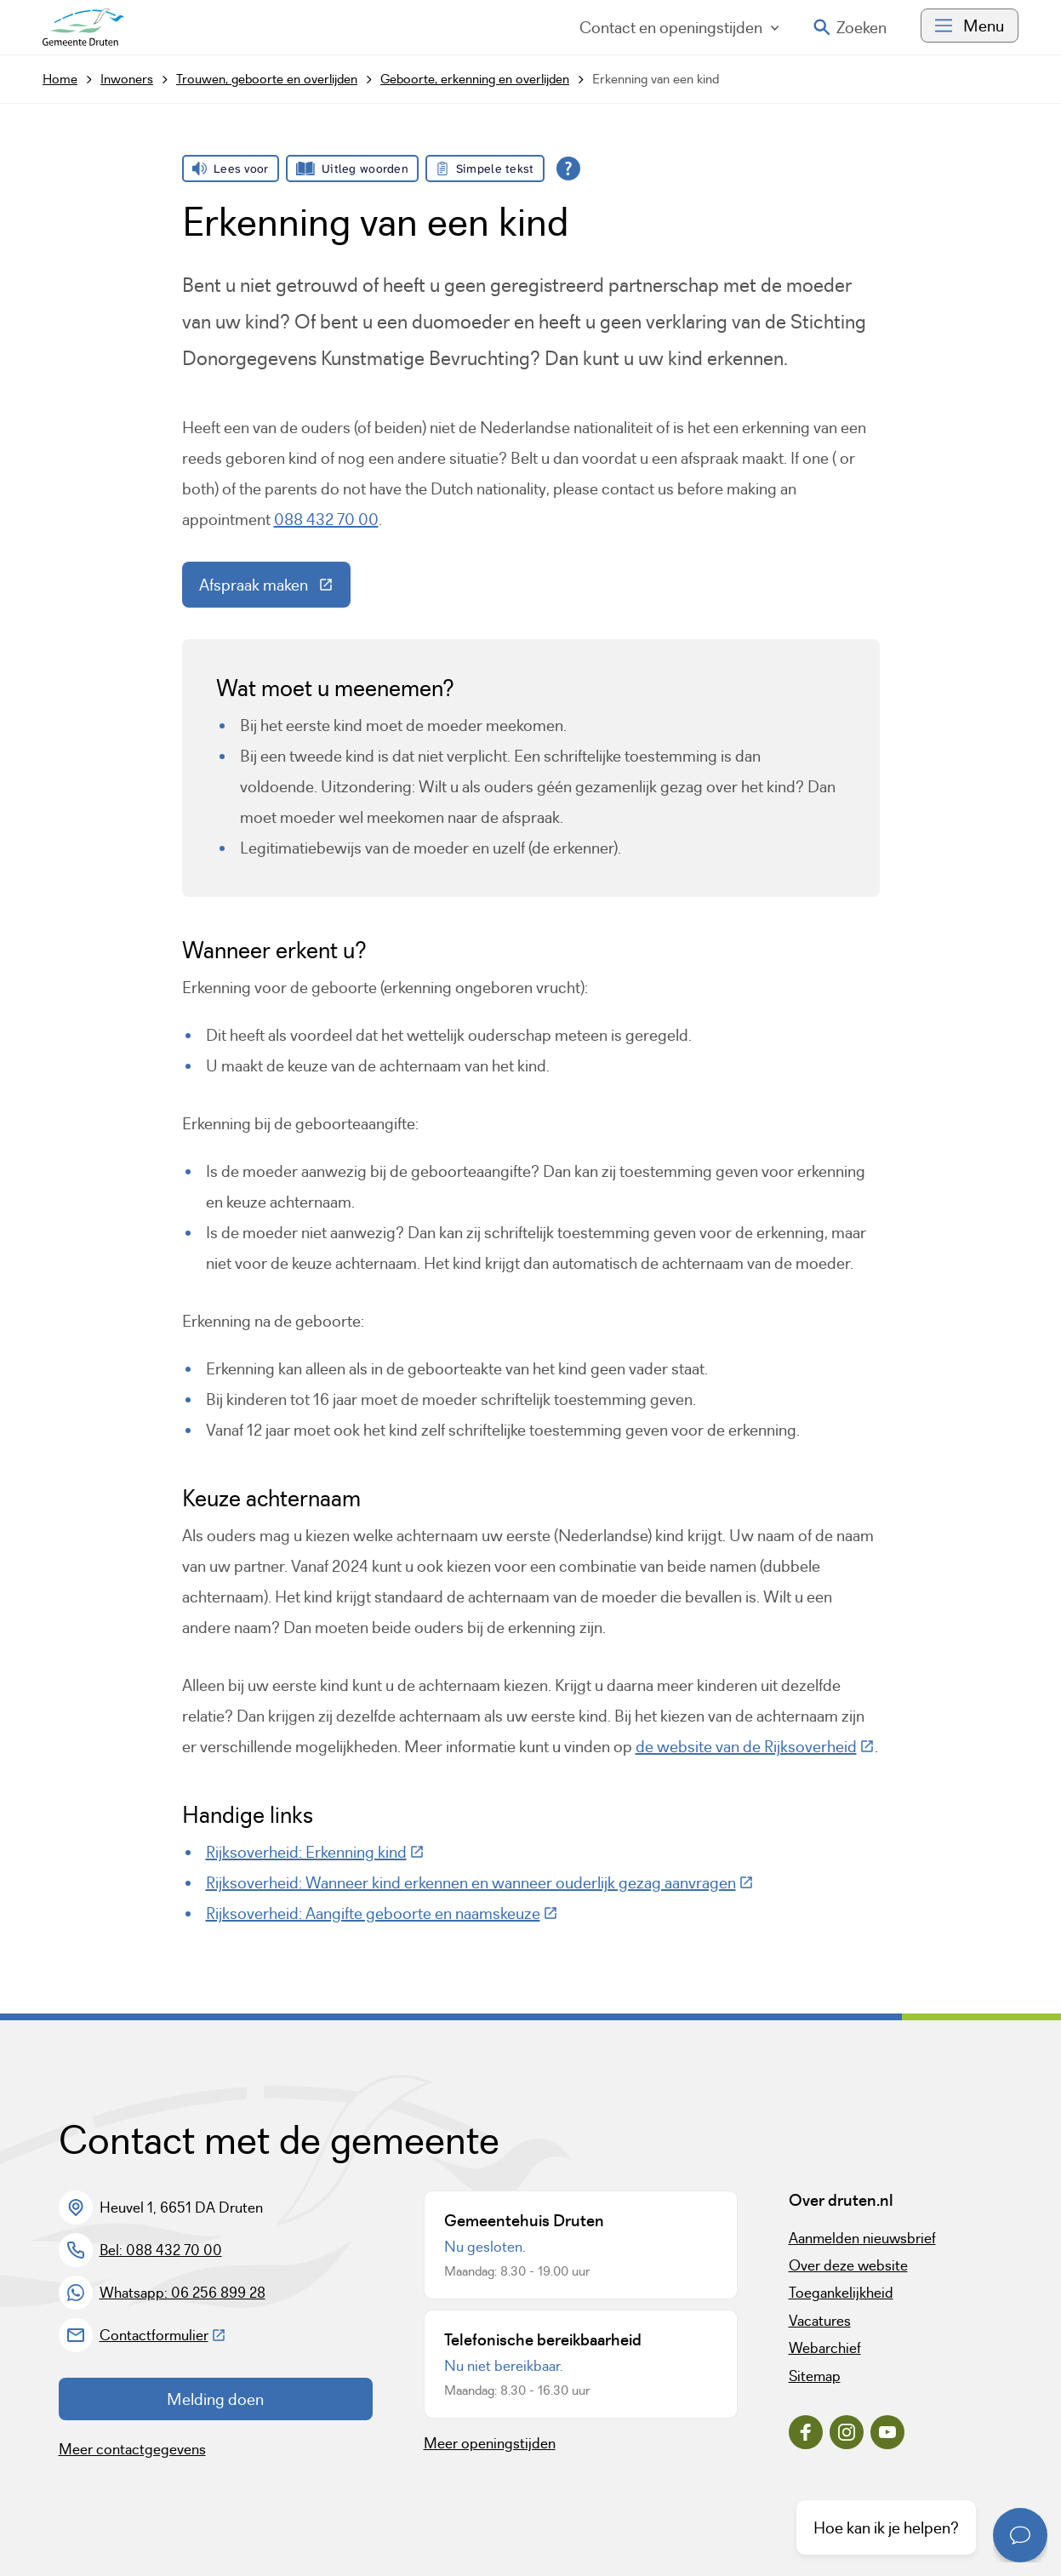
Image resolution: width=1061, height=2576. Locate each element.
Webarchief (825, 2348)
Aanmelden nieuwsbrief (862, 2238)
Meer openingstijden (490, 2443)
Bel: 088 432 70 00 (161, 2250)
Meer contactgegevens (132, 2449)
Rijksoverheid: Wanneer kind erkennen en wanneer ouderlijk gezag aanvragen (480, 1882)
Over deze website (848, 2265)
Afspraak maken (275, 588)
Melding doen (215, 2399)
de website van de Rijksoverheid (755, 1746)
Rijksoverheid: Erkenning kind (315, 1852)
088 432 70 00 (326, 519)
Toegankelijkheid (841, 2292)
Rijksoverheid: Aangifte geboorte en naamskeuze (382, 1913)
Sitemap (815, 2376)
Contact (679, 27)
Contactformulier (163, 2335)
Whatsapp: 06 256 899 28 (182, 2292)
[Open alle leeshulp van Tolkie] (568, 168)
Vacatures (820, 2320)
